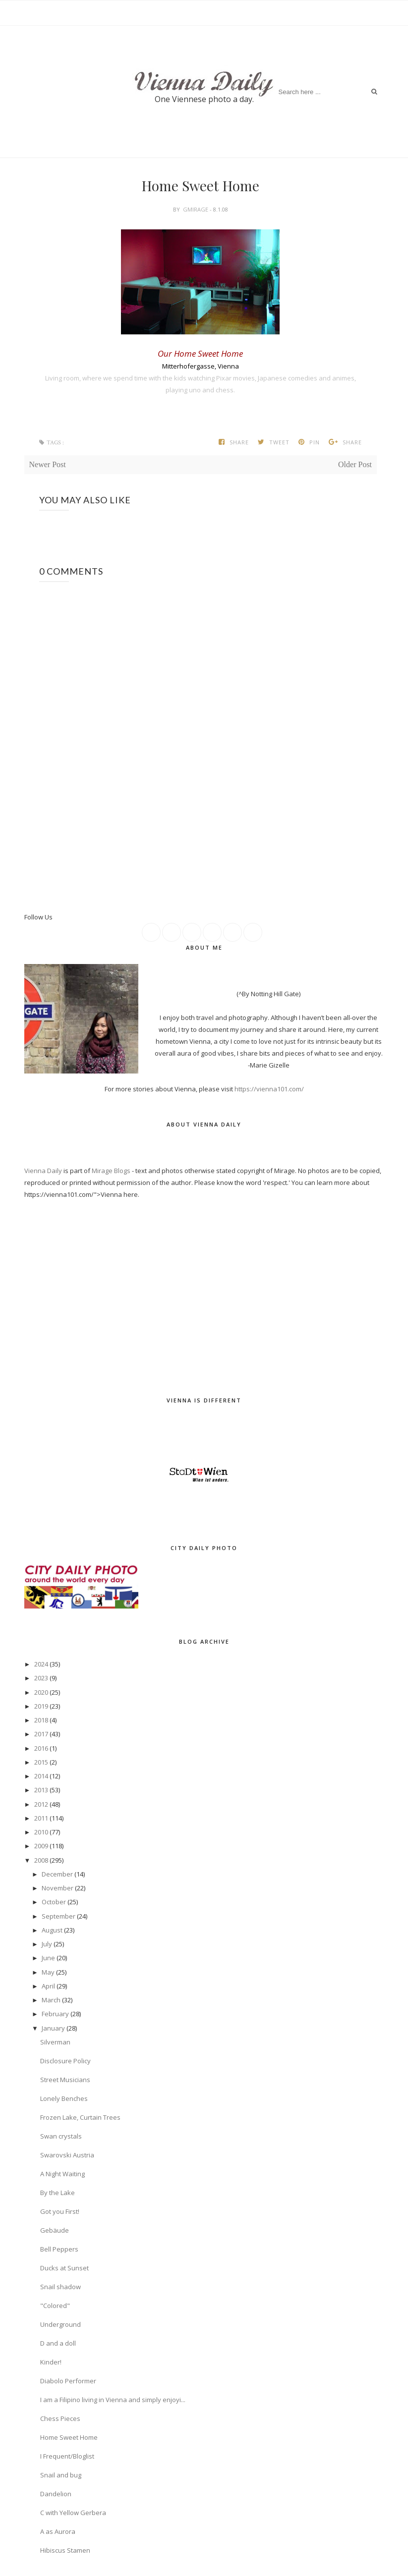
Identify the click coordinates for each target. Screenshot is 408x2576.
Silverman (55, 2042)
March (51, 1999)
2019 (41, 1706)
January (53, 2028)
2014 (41, 1775)
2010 (41, 1831)
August (52, 1930)
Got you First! (59, 2211)
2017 (41, 1733)
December (57, 1874)
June (48, 1957)
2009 (41, 1845)
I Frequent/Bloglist (67, 2456)
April (48, 1986)
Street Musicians (65, 2079)
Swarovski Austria (67, 2154)
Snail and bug (60, 2474)
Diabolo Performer (68, 2380)
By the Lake (57, 2192)
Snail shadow (60, 2286)
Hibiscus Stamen (65, 2550)
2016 (41, 1748)
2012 (41, 1804)
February (55, 2013)
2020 (41, 1692)
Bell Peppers (59, 2249)
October (54, 1901)
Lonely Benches (64, 2098)
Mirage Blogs (111, 1170)
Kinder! (50, 2362)
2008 (41, 1860)
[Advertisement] (204, 885)
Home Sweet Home (69, 2437)
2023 (41, 1677)
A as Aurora (57, 2531)
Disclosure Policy (65, 2060)
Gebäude (54, 2230)
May (48, 1972)
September (58, 1916)
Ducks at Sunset (64, 2267)
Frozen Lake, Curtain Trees (80, 2117)
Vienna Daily (43, 1170)
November (57, 1887)
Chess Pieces (60, 2418)
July (47, 1943)
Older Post (355, 464)
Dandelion (55, 2493)
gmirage (195, 209)
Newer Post (47, 464)
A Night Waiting (62, 2173)
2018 (41, 1720)
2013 (41, 1789)
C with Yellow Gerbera (73, 2512)
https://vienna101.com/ (269, 1088)
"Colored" (55, 2305)
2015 (41, 1762)
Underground (60, 2324)
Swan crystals (61, 2136)
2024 (41, 1664)
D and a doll (58, 2343)
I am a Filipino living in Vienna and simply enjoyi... (112, 2399)
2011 (41, 1818)
